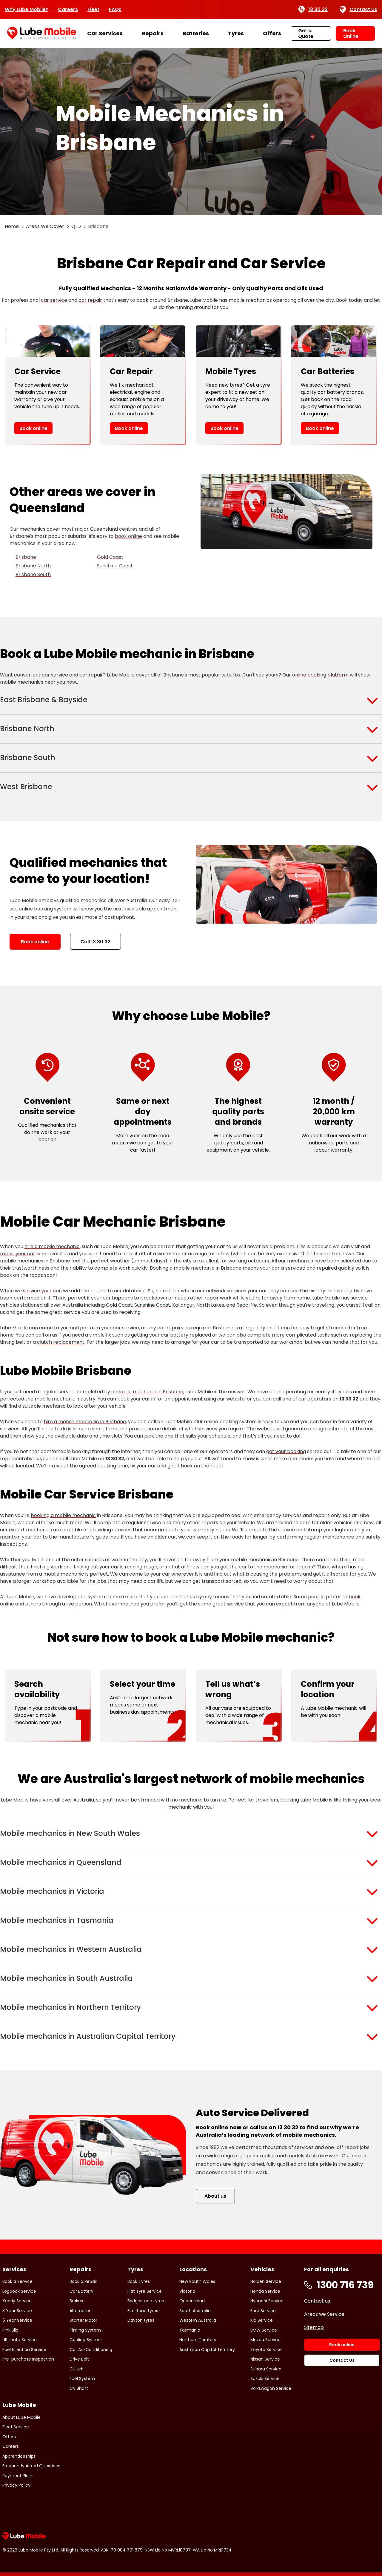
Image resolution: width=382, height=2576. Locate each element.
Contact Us (358, 9)
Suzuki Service (265, 2378)
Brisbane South (33, 574)
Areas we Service (324, 2314)
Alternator (80, 2311)
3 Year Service (17, 2311)
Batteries (196, 33)
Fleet (93, 9)
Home (12, 226)
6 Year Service (17, 2320)
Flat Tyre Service (144, 2291)
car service (54, 300)
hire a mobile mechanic (52, 1246)
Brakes (76, 2301)
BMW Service (263, 2330)
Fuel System (82, 2378)
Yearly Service (17, 2301)
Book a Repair (83, 2281)
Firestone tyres (142, 2311)
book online (128, 536)
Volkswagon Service (270, 2388)
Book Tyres (138, 2281)
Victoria (187, 2291)
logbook (344, 1529)
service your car (42, 1290)
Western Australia (197, 2320)
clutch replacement (60, 1342)
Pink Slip (10, 2330)
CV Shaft (79, 2388)
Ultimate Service (19, 2340)
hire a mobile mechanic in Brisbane (85, 1421)
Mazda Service (265, 2340)
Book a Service (17, 2281)
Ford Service (263, 2311)
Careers (68, 9)
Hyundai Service (267, 2301)
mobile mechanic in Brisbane (149, 1391)
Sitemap (314, 2327)
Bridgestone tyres (145, 2301)
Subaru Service (265, 2369)
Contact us (317, 2301)
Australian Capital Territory (207, 2349)
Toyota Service (266, 2349)
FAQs (115, 9)
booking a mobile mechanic (63, 1515)
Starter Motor (83, 2320)
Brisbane (26, 557)
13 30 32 (313, 9)
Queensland (192, 2301)
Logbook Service (19, 2291)
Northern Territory (197, 2340)
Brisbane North (33, 565)
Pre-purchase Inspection (28, 2359)
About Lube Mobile (21, 2417)
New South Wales (197, 2281)
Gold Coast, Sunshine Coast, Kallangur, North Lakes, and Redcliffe (181, 1305)
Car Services (105, 33)
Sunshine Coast (115, 565)
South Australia (195, 2311)
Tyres (236, 33)
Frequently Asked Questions (31, 2466)
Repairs (153, 33)
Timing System (85, 2330)
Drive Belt (79, 2359)
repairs (304, 1566)
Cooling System (86, 2340)
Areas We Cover (45, 226)
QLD (76, 226)
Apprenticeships (19, 2456)
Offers (272, 33)
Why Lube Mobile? (26, 9)
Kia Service (261, 2320)
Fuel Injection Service (24, 2349)
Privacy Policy (16, 2485)
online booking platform (320, 674)
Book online (33, 428)
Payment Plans (17, 2476)
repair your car (17, 1253)
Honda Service (265, 2291)
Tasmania (189, 2330)
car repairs (170, 1327)
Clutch (77, 2369)
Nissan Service (265, 2359)
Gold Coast (110, 557)
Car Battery (81, 2291)
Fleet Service (15, 2427)
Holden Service (265, 2281)
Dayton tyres (140, 2320)
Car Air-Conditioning (91, 2349)
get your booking (286, 1451)
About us (215, 2196)
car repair (90, 300)
